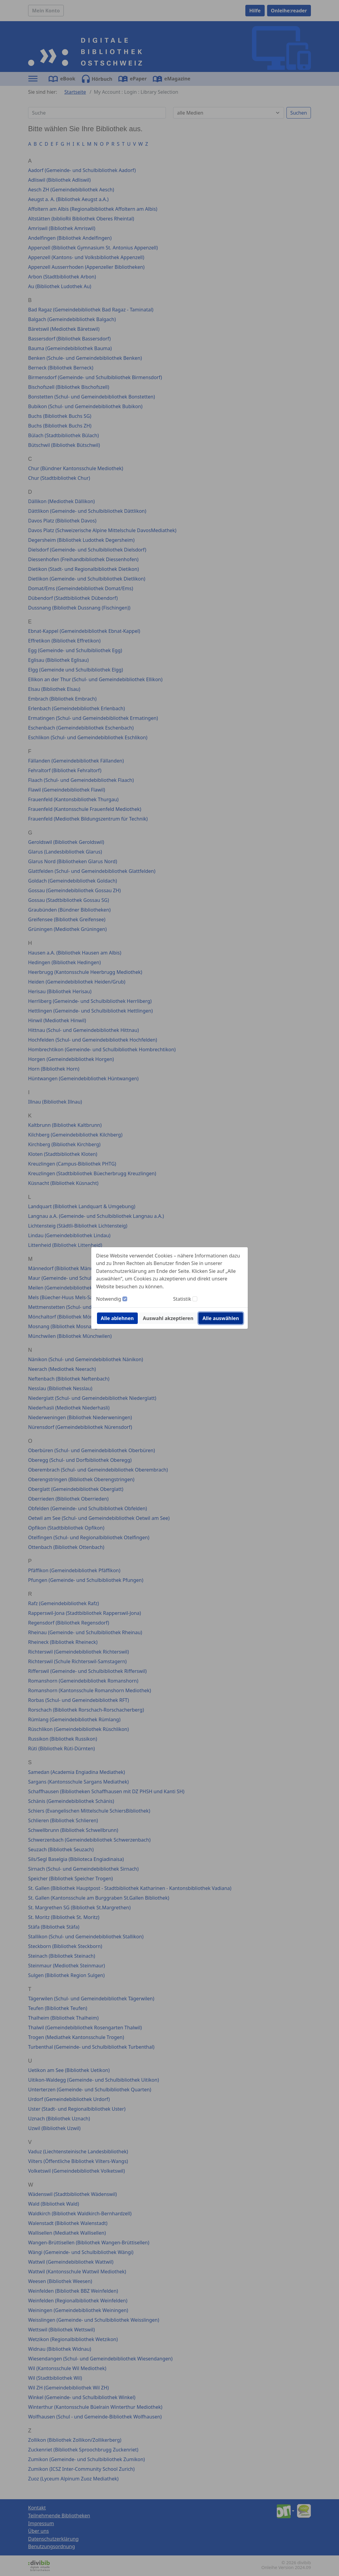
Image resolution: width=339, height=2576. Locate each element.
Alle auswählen (220, 1318)
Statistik (182, 1299)
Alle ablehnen (117, 1318)
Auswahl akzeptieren (168, 1318)
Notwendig (108, 1299)
